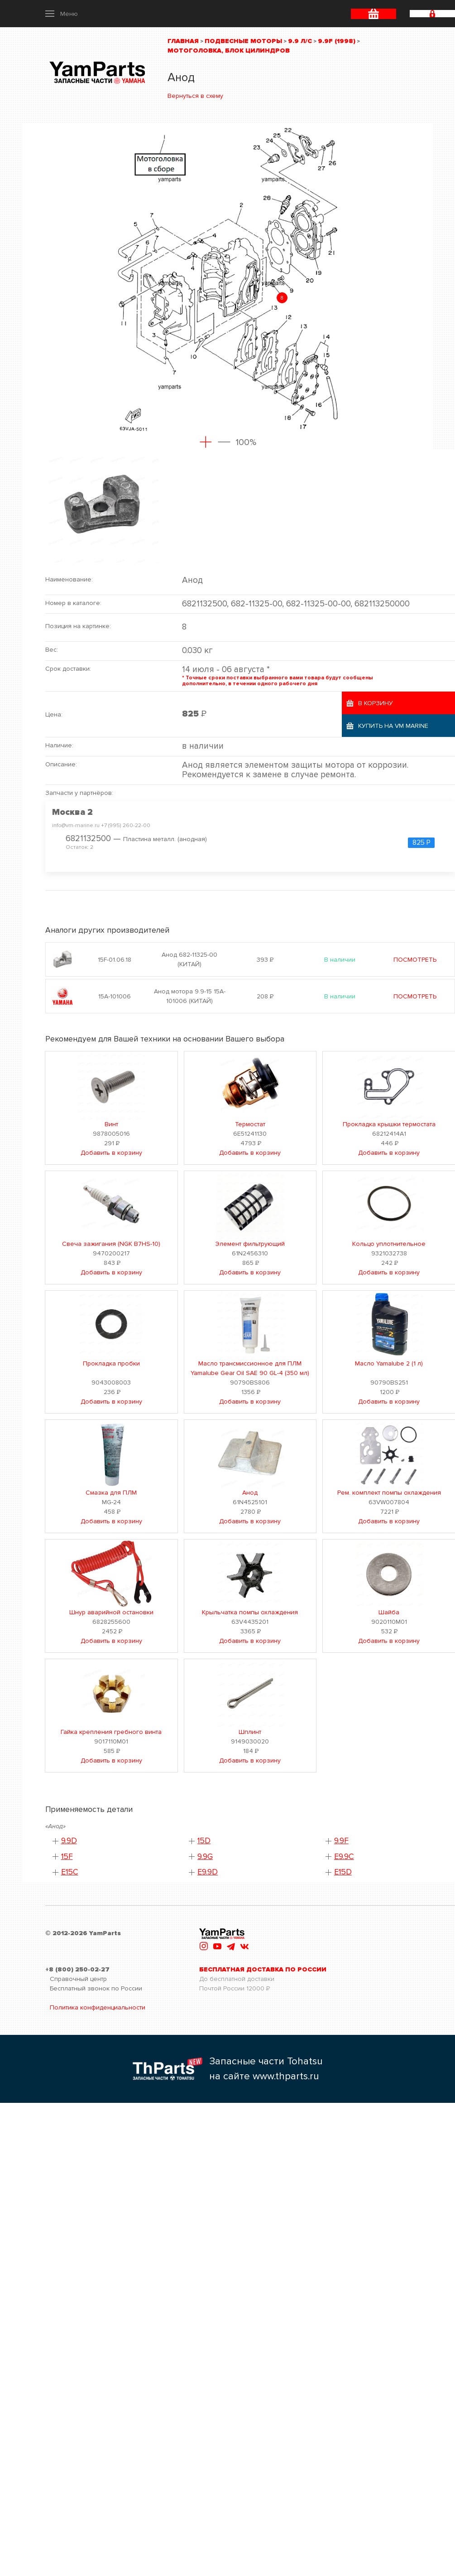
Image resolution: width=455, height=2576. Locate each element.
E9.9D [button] (207, 1872)
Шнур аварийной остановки (111, 1612)
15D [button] (204, 1840)
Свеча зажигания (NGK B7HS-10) (111, 1244)
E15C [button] (69, 1872)
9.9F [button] (341, 1840)
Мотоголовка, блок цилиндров (229, 50)
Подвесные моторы (243, 41)
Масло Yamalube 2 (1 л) (389, 1363)
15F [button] (67, 1856)
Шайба (388, 1612)
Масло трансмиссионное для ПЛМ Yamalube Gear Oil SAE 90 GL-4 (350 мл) (250, 1368)
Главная (183, 41)
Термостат (250, 1124)
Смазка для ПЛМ (111, 1492)
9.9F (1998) (336, 41)
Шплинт (250, 1732)
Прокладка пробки (111, 1363)
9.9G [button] (205, 1856)
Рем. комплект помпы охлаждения (389, 1492)
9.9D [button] (69, 1840)
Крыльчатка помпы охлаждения (250, 1612)
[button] (61, 13)
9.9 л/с (300, 41)
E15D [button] (343, 1872)
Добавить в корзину (111, 1153)
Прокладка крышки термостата (389, 1124)
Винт (111, 1124)
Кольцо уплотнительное (389, 1244)
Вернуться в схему (195, 96)
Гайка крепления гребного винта (111, 1732)
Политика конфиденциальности (97, 2007)
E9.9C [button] (344, 1856)
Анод (250, 1492)
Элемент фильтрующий (250, 1244)
